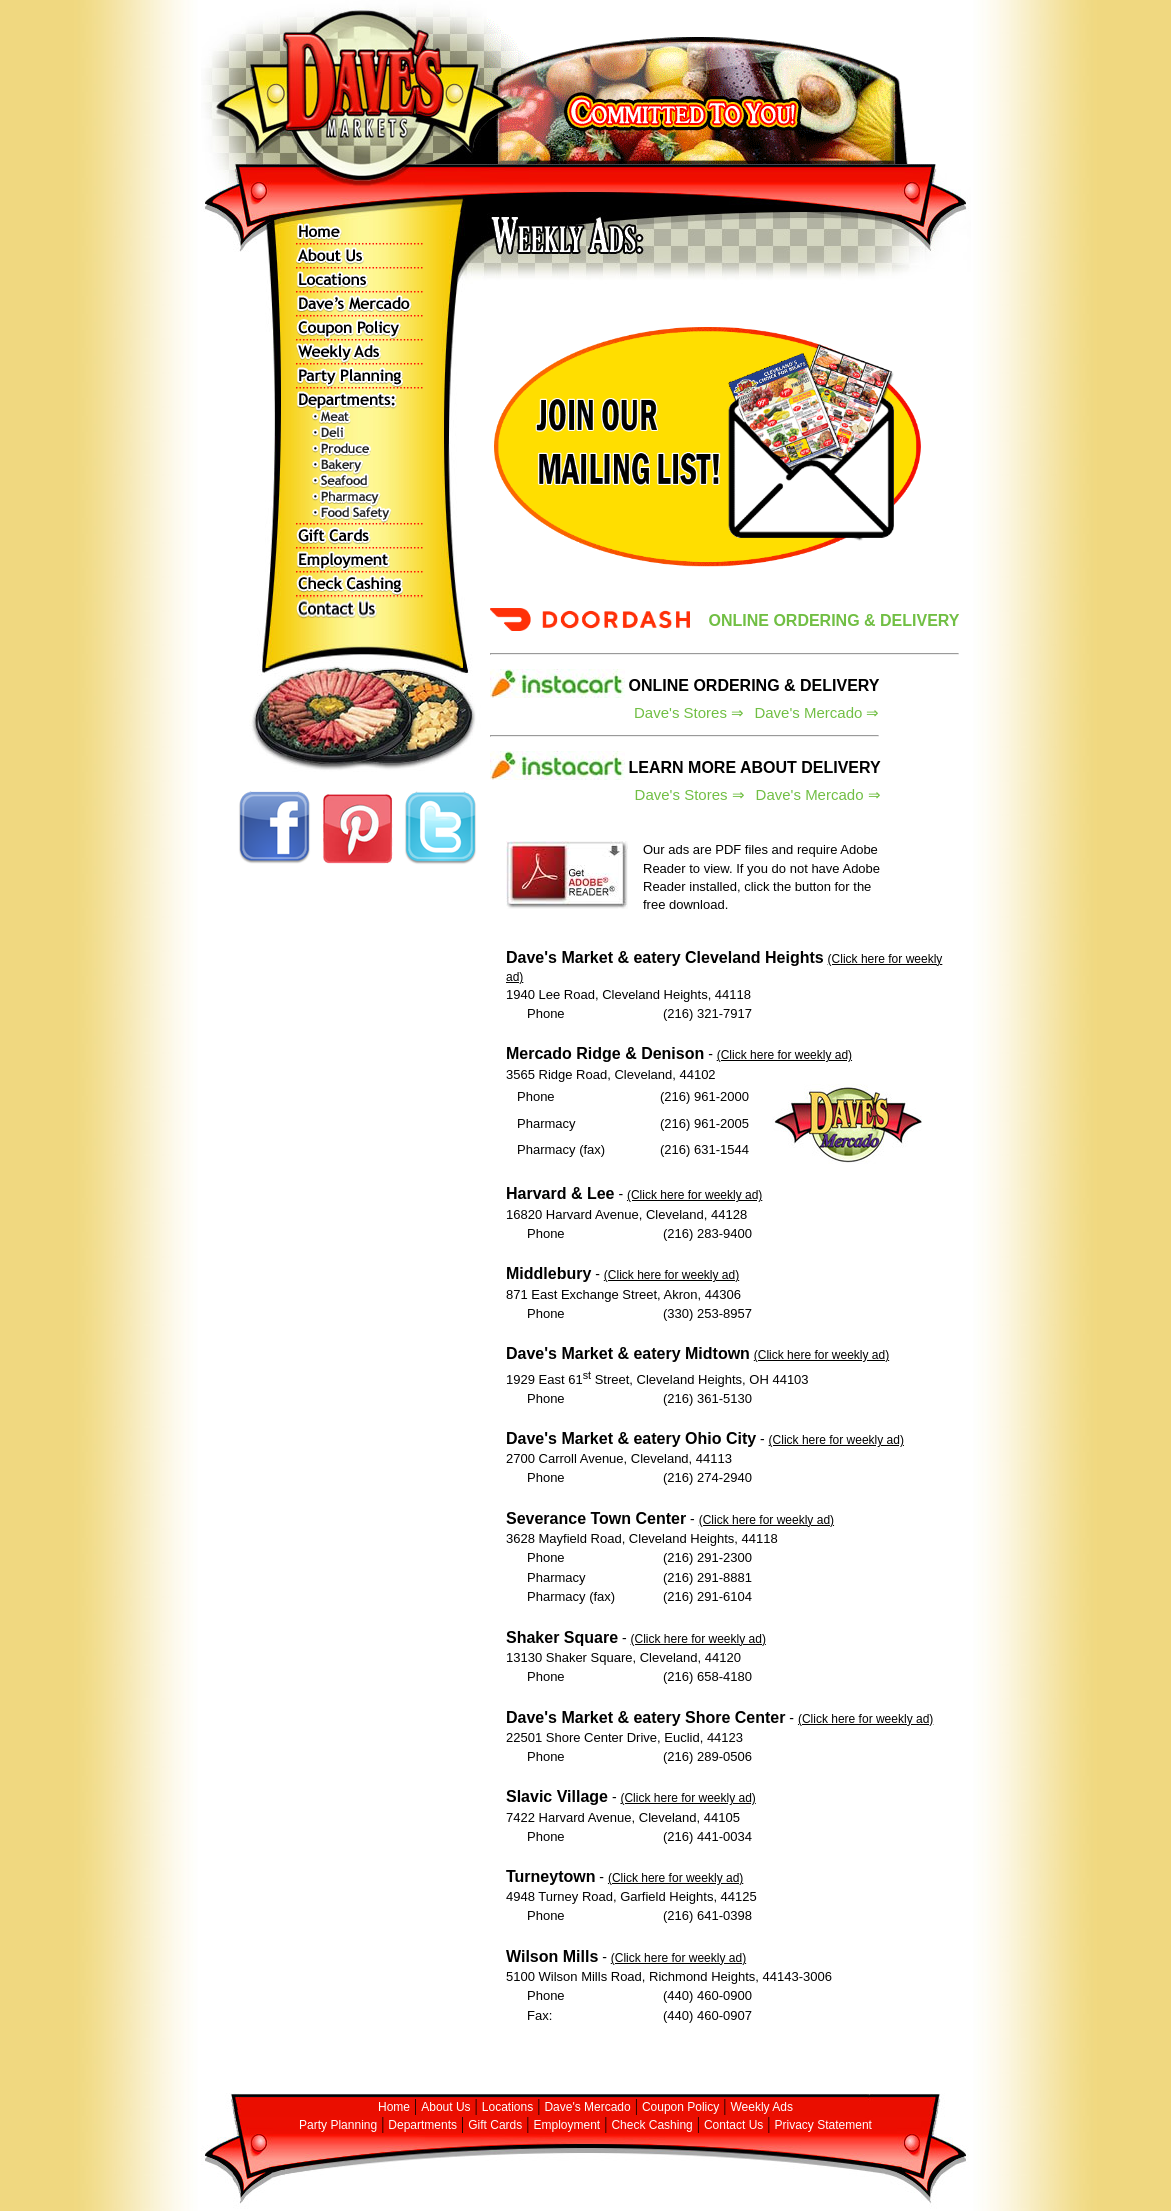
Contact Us (733, 2125)
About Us (445, 2107)
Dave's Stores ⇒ (689, 712)
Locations (507, 2107)
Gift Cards (495, 2125)
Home (394, 2107)
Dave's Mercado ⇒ (816, 712)
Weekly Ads (762, 2107)
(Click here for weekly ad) (784, 1055)
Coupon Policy (680, 2107)
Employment (566, 2125)
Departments (422, 2125)
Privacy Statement (823, 2125)
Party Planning (338, 2125)
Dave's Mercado (587, 2107)
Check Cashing (651, 2125)
